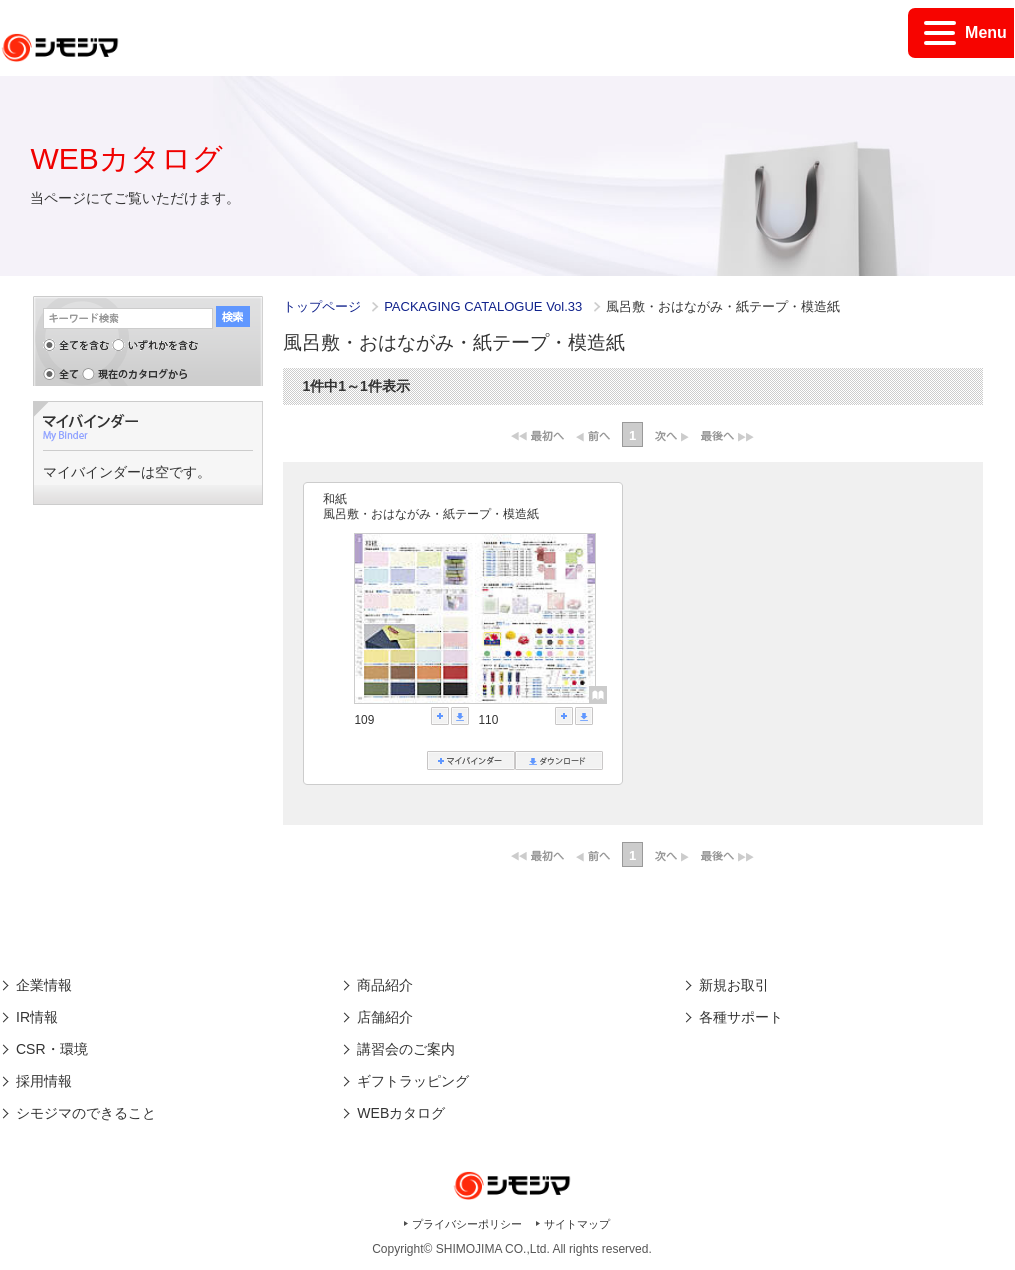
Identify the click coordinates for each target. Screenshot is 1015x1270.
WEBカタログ (401, 1113)
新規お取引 (734, 985)
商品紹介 (385, 985)
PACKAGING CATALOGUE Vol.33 (485, 306)
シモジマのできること (86, 1113)
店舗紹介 (385, 1017)
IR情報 (37, 1017)
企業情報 (44, 985)
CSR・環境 (52, 1049)
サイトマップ (577, 1224)
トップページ (322, 306)
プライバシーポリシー (467, 1224)
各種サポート (741, 1017)
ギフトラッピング (413, 1081)
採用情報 (44, 1081)
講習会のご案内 (406, 1049)
